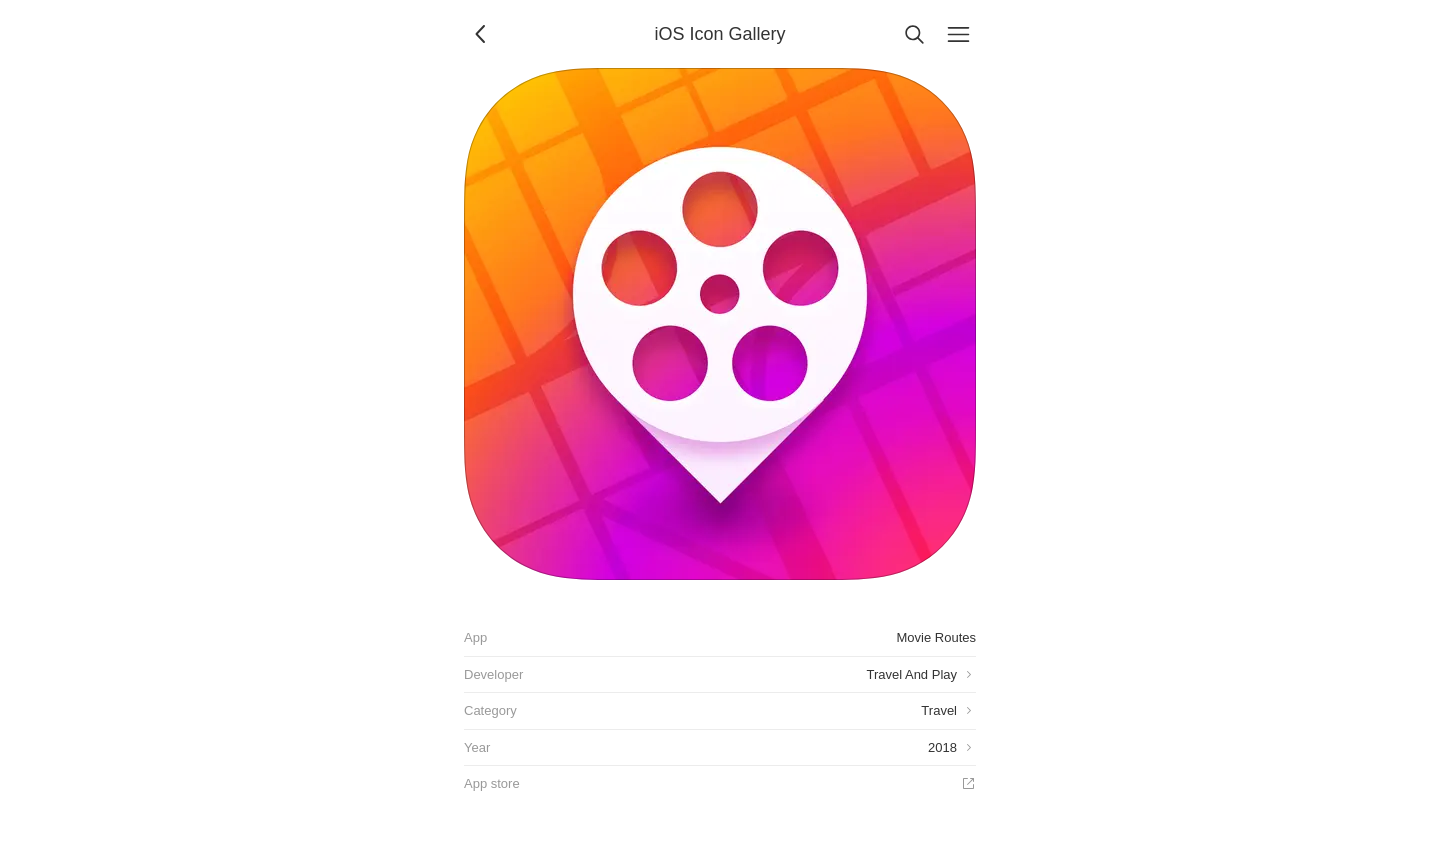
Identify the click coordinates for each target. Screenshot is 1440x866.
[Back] (482, 34)
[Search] (914, 34)
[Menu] (958, 34)
